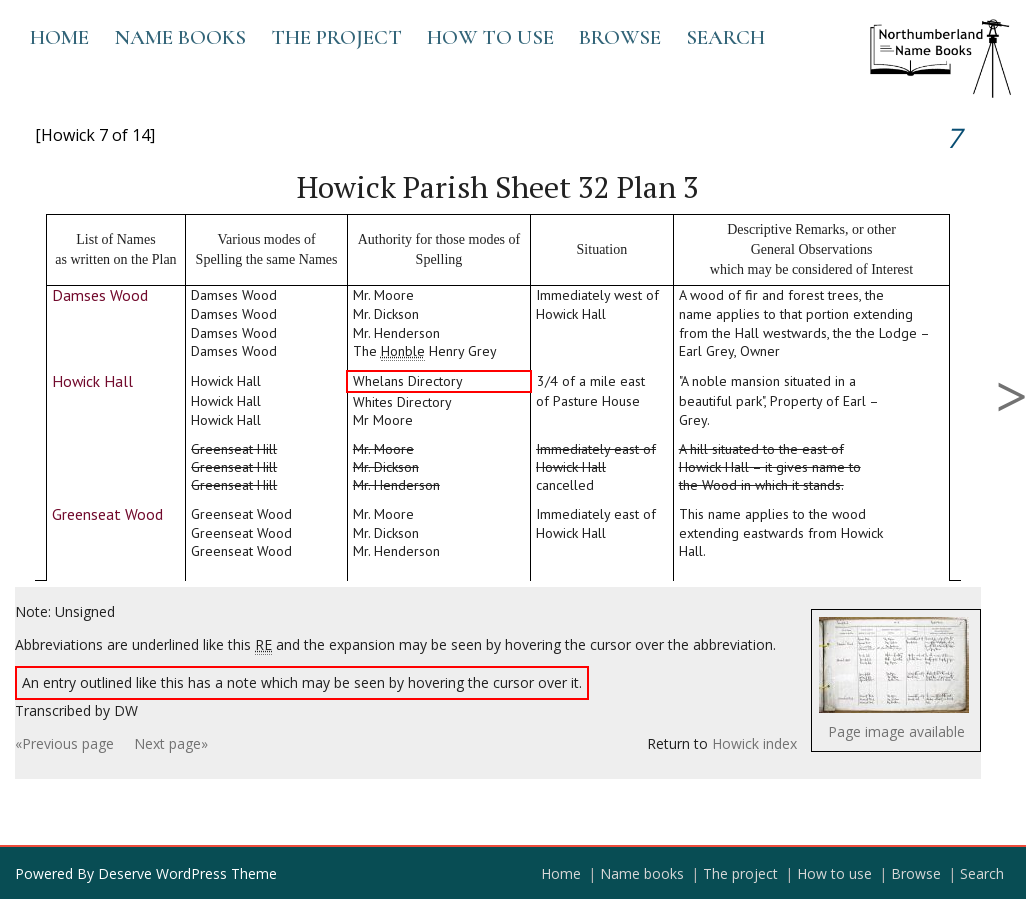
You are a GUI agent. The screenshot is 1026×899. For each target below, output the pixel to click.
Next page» (171, 743)
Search (725, 37)
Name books (180, 37)
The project (336, 37)
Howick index (754, 743)
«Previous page (64, 743)
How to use (490, 37)
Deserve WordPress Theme (187, 873)
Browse (620, 37)
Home (59, 37)
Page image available (896, 731)
